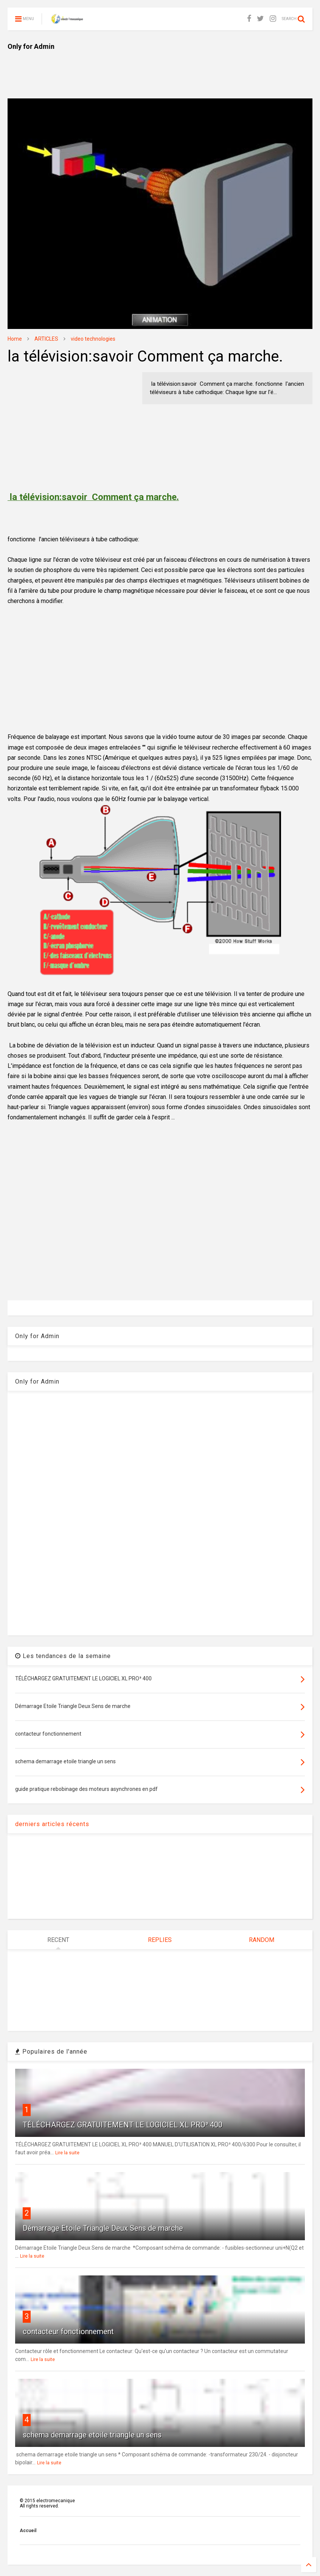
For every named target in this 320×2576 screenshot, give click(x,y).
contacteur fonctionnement (68, 2331)
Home (15, 339)
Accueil (28, 2530)
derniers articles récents (52, 1824)
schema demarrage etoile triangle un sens (92, 2434)
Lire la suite (67, 2152)
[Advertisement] (145, 68)
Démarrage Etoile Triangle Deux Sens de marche (103, 2228)
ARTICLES (46, 339)
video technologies (93, 339)
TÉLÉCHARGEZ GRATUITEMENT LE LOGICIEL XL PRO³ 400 (122, 2124)
